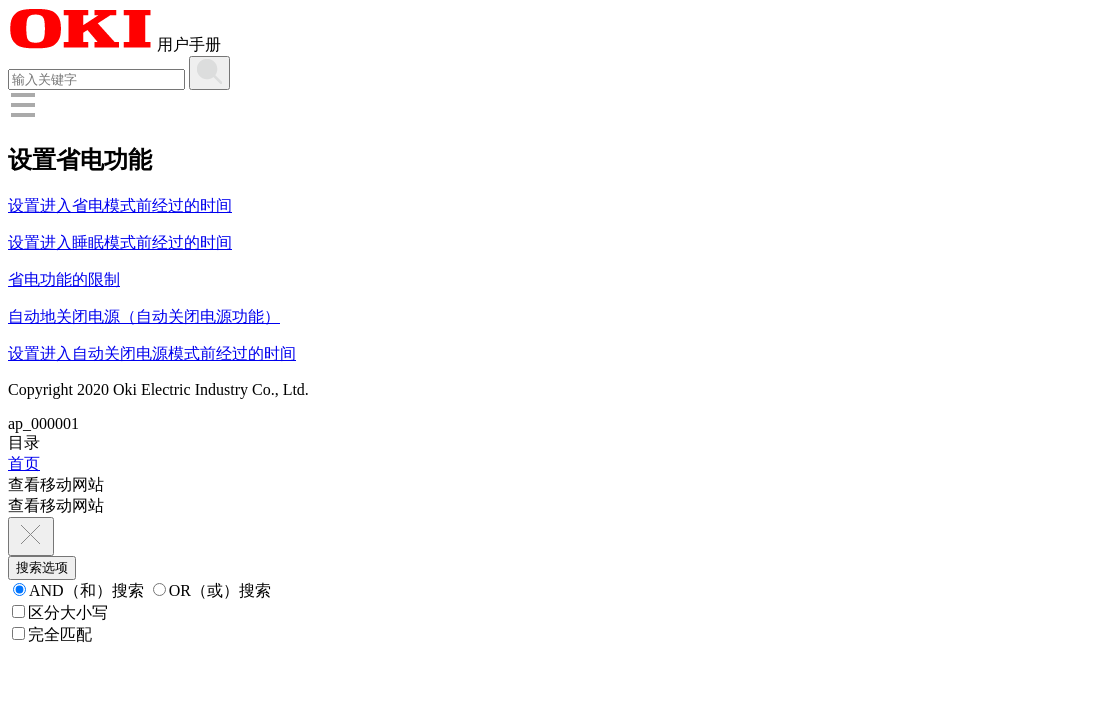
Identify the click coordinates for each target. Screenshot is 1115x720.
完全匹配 (52, 634)
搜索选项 (42, 567)
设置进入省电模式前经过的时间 (120, 205)
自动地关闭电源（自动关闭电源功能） (144, 316)
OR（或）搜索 (212, 590)
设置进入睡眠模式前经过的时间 (120, 242)
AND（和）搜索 (78, 590)
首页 (24, 463)
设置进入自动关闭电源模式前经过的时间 (152, 353)
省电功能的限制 (64, 279)
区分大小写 (60, 612)
